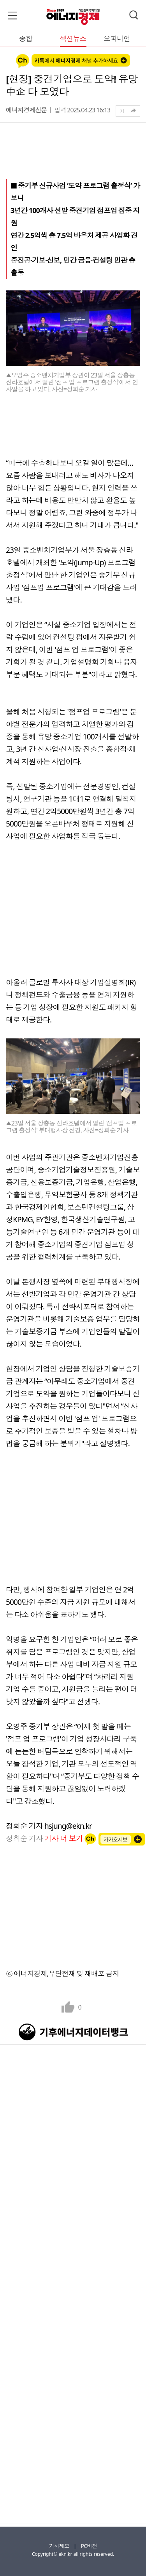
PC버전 (89, 2546)
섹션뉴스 (73, 39)
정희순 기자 (45, 1838)
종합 (25, 39)
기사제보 (59, 2546)
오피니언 (117, 39)
